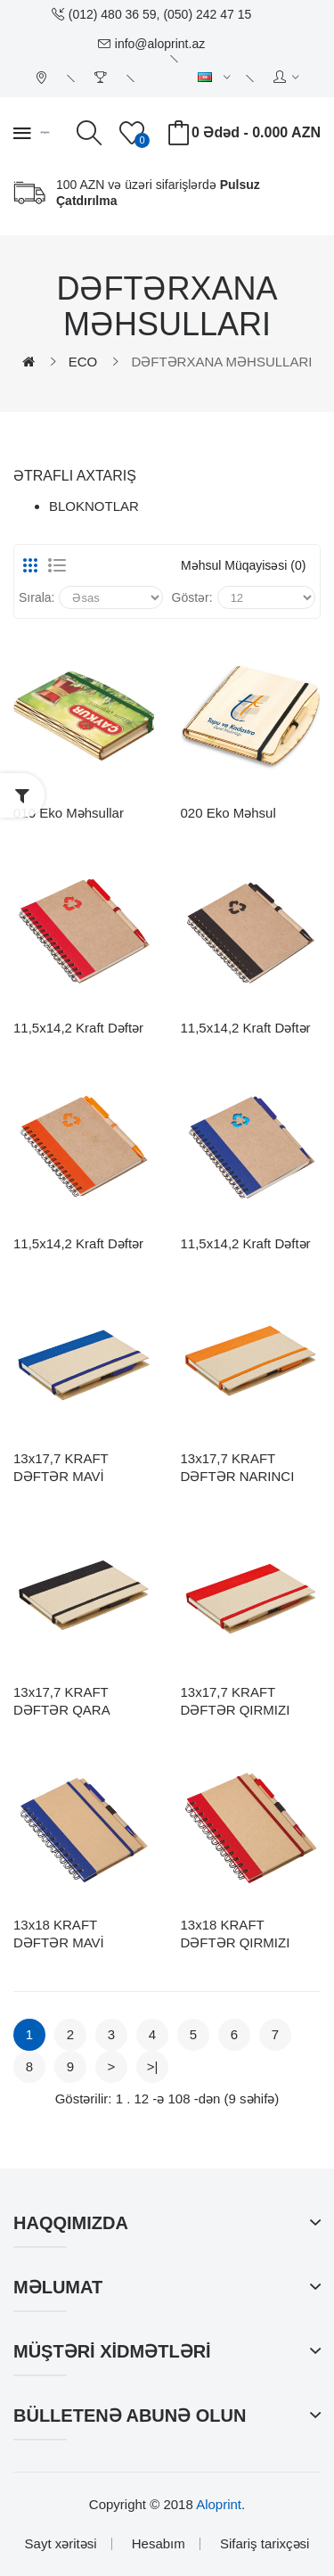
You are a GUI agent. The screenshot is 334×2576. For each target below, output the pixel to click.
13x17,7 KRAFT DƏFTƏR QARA (61, 1700)
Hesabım (158, 2543)
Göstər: (192, 597)
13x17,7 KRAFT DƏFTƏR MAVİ (60, 1467)
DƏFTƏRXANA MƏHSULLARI (221, 361)
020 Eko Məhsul (228, 812)
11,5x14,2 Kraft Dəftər (78, 1027)
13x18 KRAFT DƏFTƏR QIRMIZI (235, 1933)
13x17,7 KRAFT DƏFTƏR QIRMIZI (235, 1700)
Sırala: (36, 597)
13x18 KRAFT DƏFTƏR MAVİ (58, 1933)
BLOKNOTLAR (94, 506)
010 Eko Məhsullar (68, 812)
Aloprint (218, 2504)
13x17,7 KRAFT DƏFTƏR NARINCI (238, 1467)
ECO (83, 361)
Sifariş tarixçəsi (265, 2543)
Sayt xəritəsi (61, 2543)
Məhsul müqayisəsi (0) (243, 565)
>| (153, 2066)
